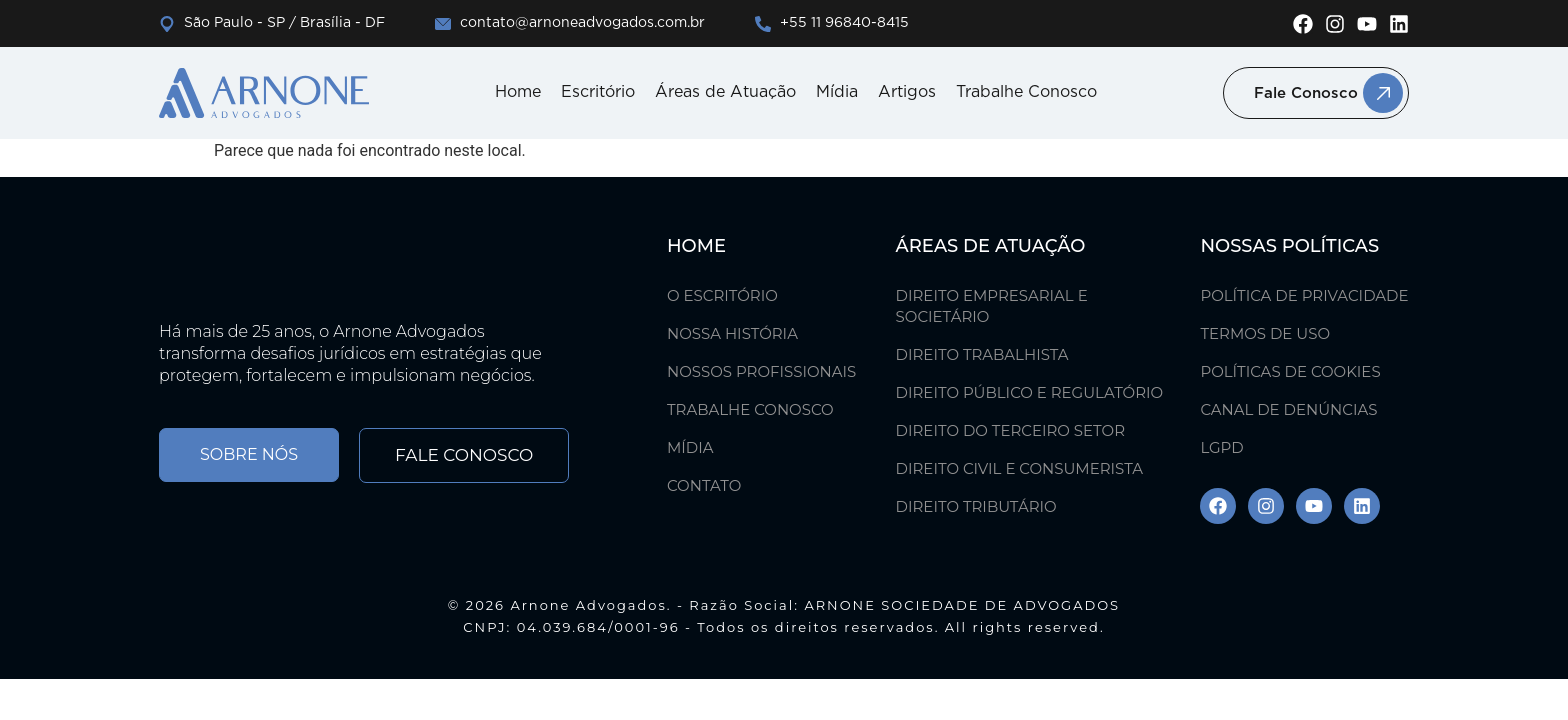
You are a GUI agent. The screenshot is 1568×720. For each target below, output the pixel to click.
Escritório (598, 92)
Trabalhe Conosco (1026, 92)
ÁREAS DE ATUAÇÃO (991, 246)
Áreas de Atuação (725, 92)
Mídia (837, 92)
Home (518, 92)
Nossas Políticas (1289, 246)
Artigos (907, 92)
